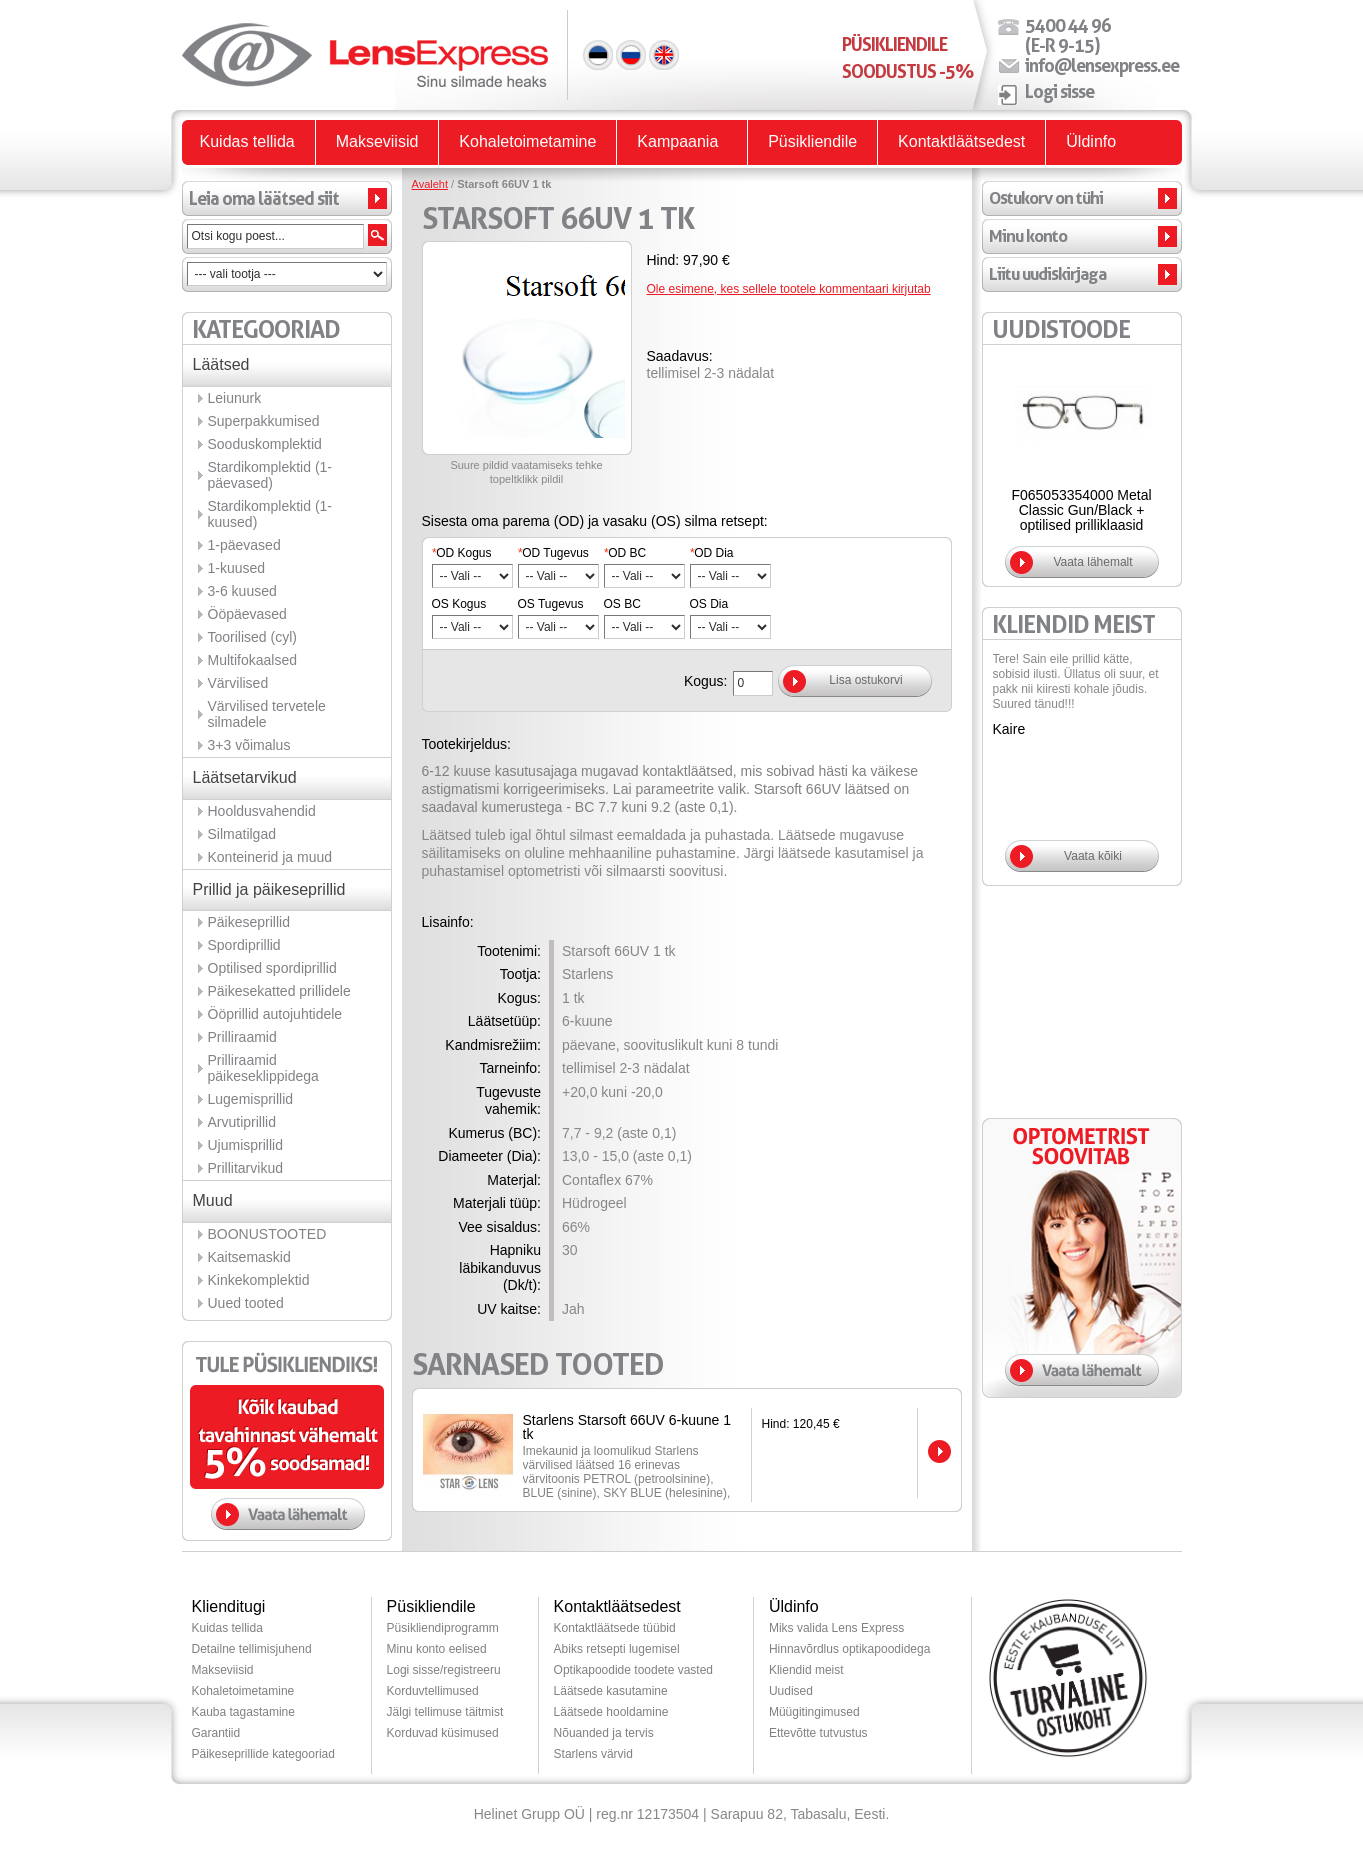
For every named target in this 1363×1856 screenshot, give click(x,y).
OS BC (622, 604)
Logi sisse (1059, 91)
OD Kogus (462, 553)
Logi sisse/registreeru (444, 1670)
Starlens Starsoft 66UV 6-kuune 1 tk (627, 1427)
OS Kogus (459, 604)
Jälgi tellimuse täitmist (445, 1712)
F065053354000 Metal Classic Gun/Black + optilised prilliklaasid (1081, 510)
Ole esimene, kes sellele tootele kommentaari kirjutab (789, 289)
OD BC (625, 553)
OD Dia (712, 553)
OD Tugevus (553, 553)
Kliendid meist (806, 1670)
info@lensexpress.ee (1102, 65)
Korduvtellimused (433, 1691)
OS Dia (709, 604)
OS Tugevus (551, 604)
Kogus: (706, 681)
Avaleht (430, 184)
